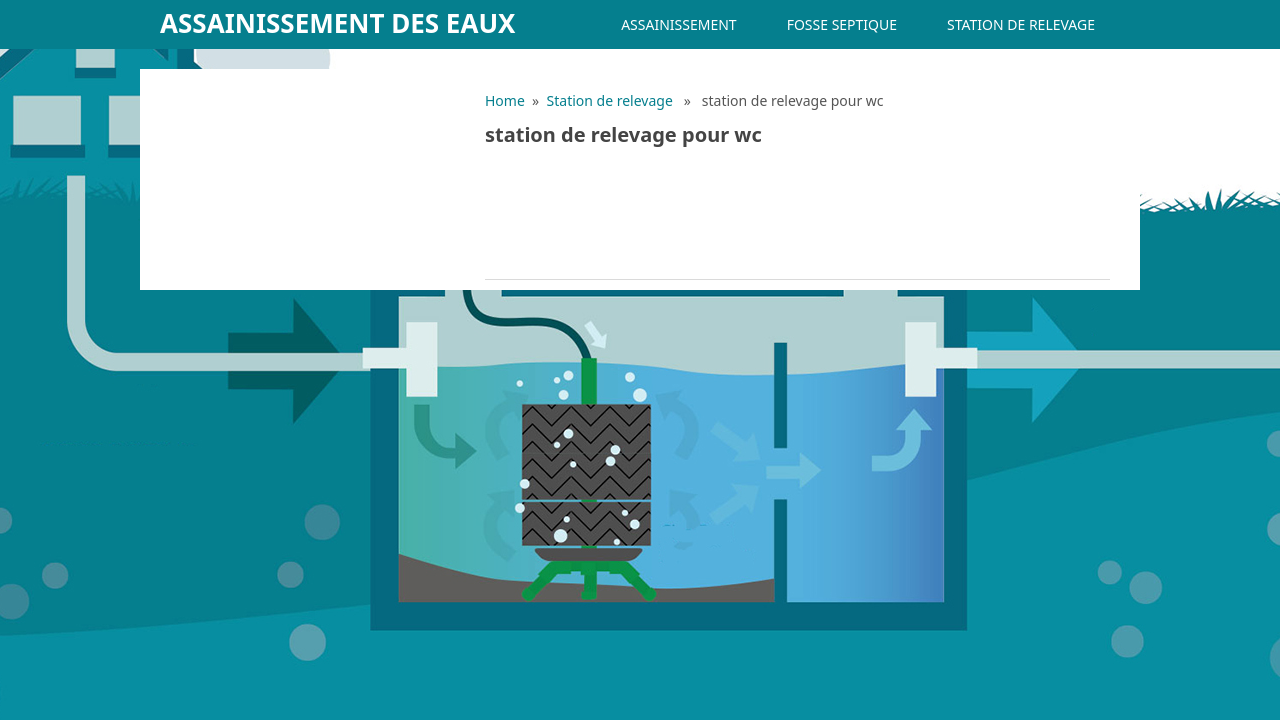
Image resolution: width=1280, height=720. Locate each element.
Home (505, 100)
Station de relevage (1021, 24)
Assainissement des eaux (338, 23)
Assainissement (678, 24)
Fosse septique (842, 24)
